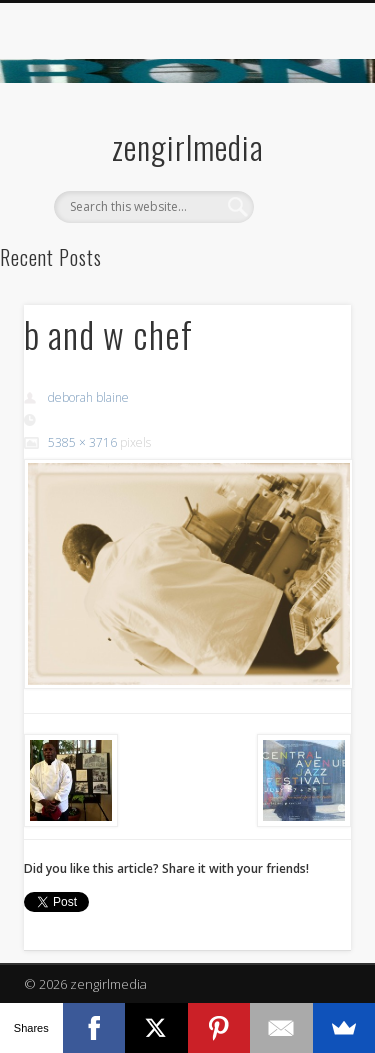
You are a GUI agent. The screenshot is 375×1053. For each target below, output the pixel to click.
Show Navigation (303, 179)
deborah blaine (88, 397)
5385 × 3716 (82, 442)
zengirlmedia (188, 146)
